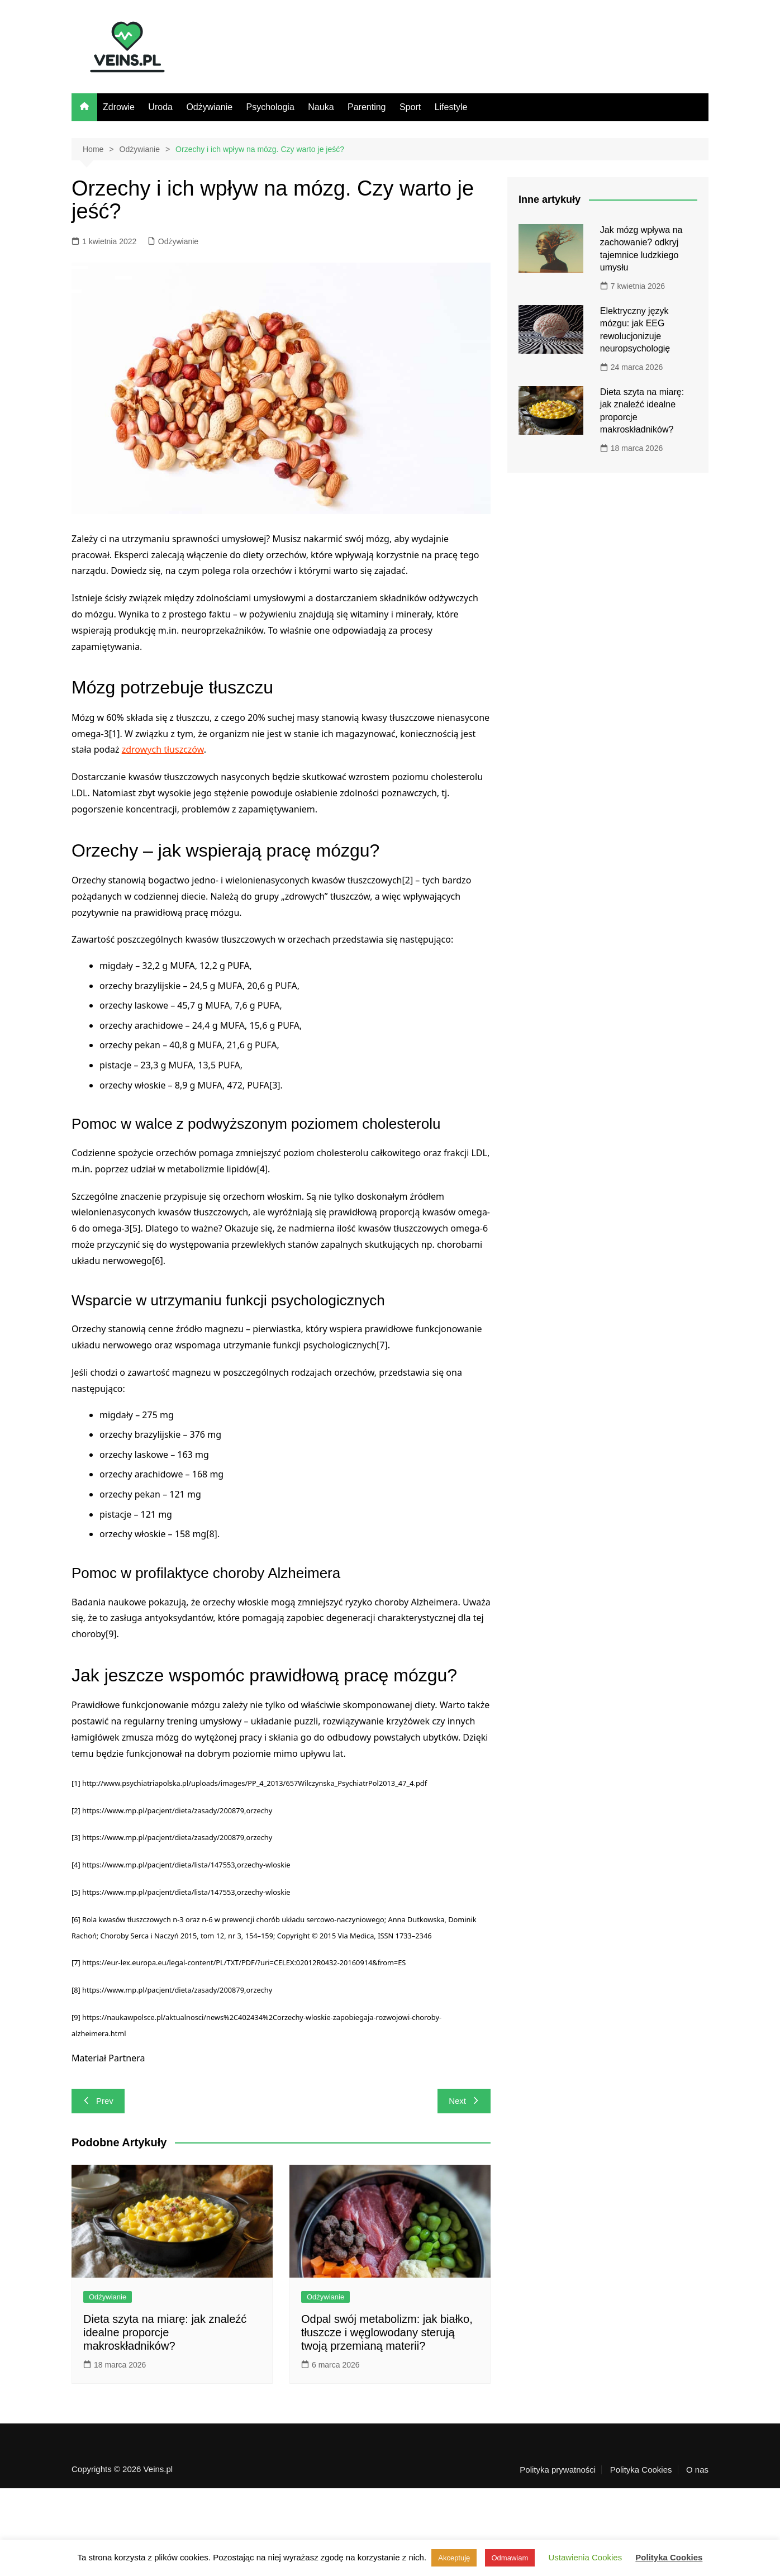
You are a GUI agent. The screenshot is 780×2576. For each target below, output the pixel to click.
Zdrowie (119, 107)
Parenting (367, 107)
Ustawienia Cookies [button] (585, 2557)
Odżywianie (209, 107)
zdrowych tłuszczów (163, 749)
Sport (410, 107)
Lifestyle (451, 107)
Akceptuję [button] (454, 2558)
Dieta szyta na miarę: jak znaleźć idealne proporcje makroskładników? (164, 2332)
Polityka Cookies (641, 2469)
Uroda (160, 107)
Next (464, 2101)
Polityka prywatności (558, 2469)
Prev (98, 2101)
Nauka (321, 107)
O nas (697, 2469)
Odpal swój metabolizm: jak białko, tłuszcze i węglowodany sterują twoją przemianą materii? (387, 2332)
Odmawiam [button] (510, 2558)
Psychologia (270, 107)
